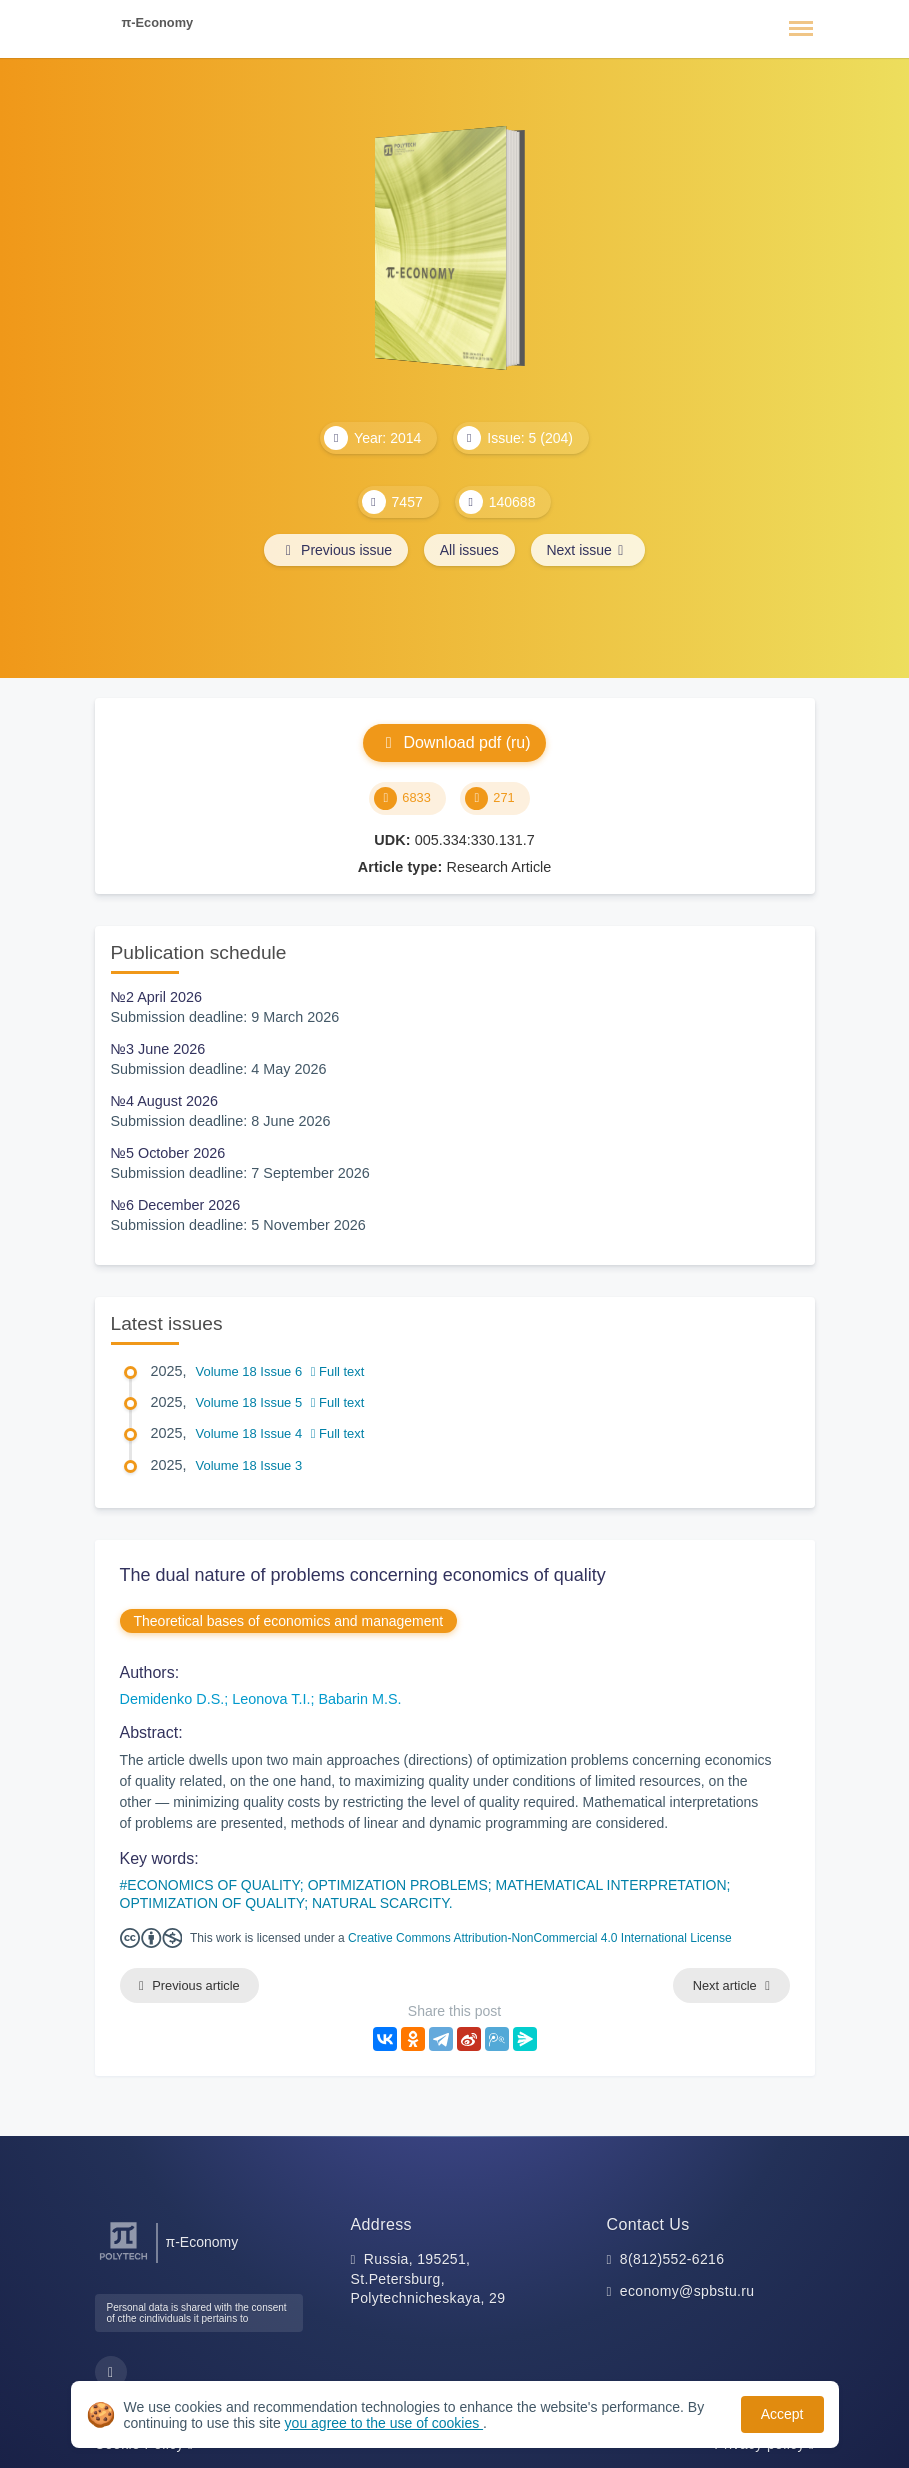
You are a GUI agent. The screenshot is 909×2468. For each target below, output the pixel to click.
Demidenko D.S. (172, 1699)
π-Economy (158, 22)
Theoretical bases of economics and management (289, 1621)
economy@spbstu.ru (687, 2291)
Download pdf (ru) (454, 742)
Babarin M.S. (359, 1699)
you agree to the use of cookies (384, 2423)
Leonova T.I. (271, 1699)
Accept (782, 2414)
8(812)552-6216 (672, 2259)
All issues (469, 550)
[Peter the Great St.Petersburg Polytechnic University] (123, 2260)
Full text (338, 1371)
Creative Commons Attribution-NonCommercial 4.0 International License (540, 1938)
